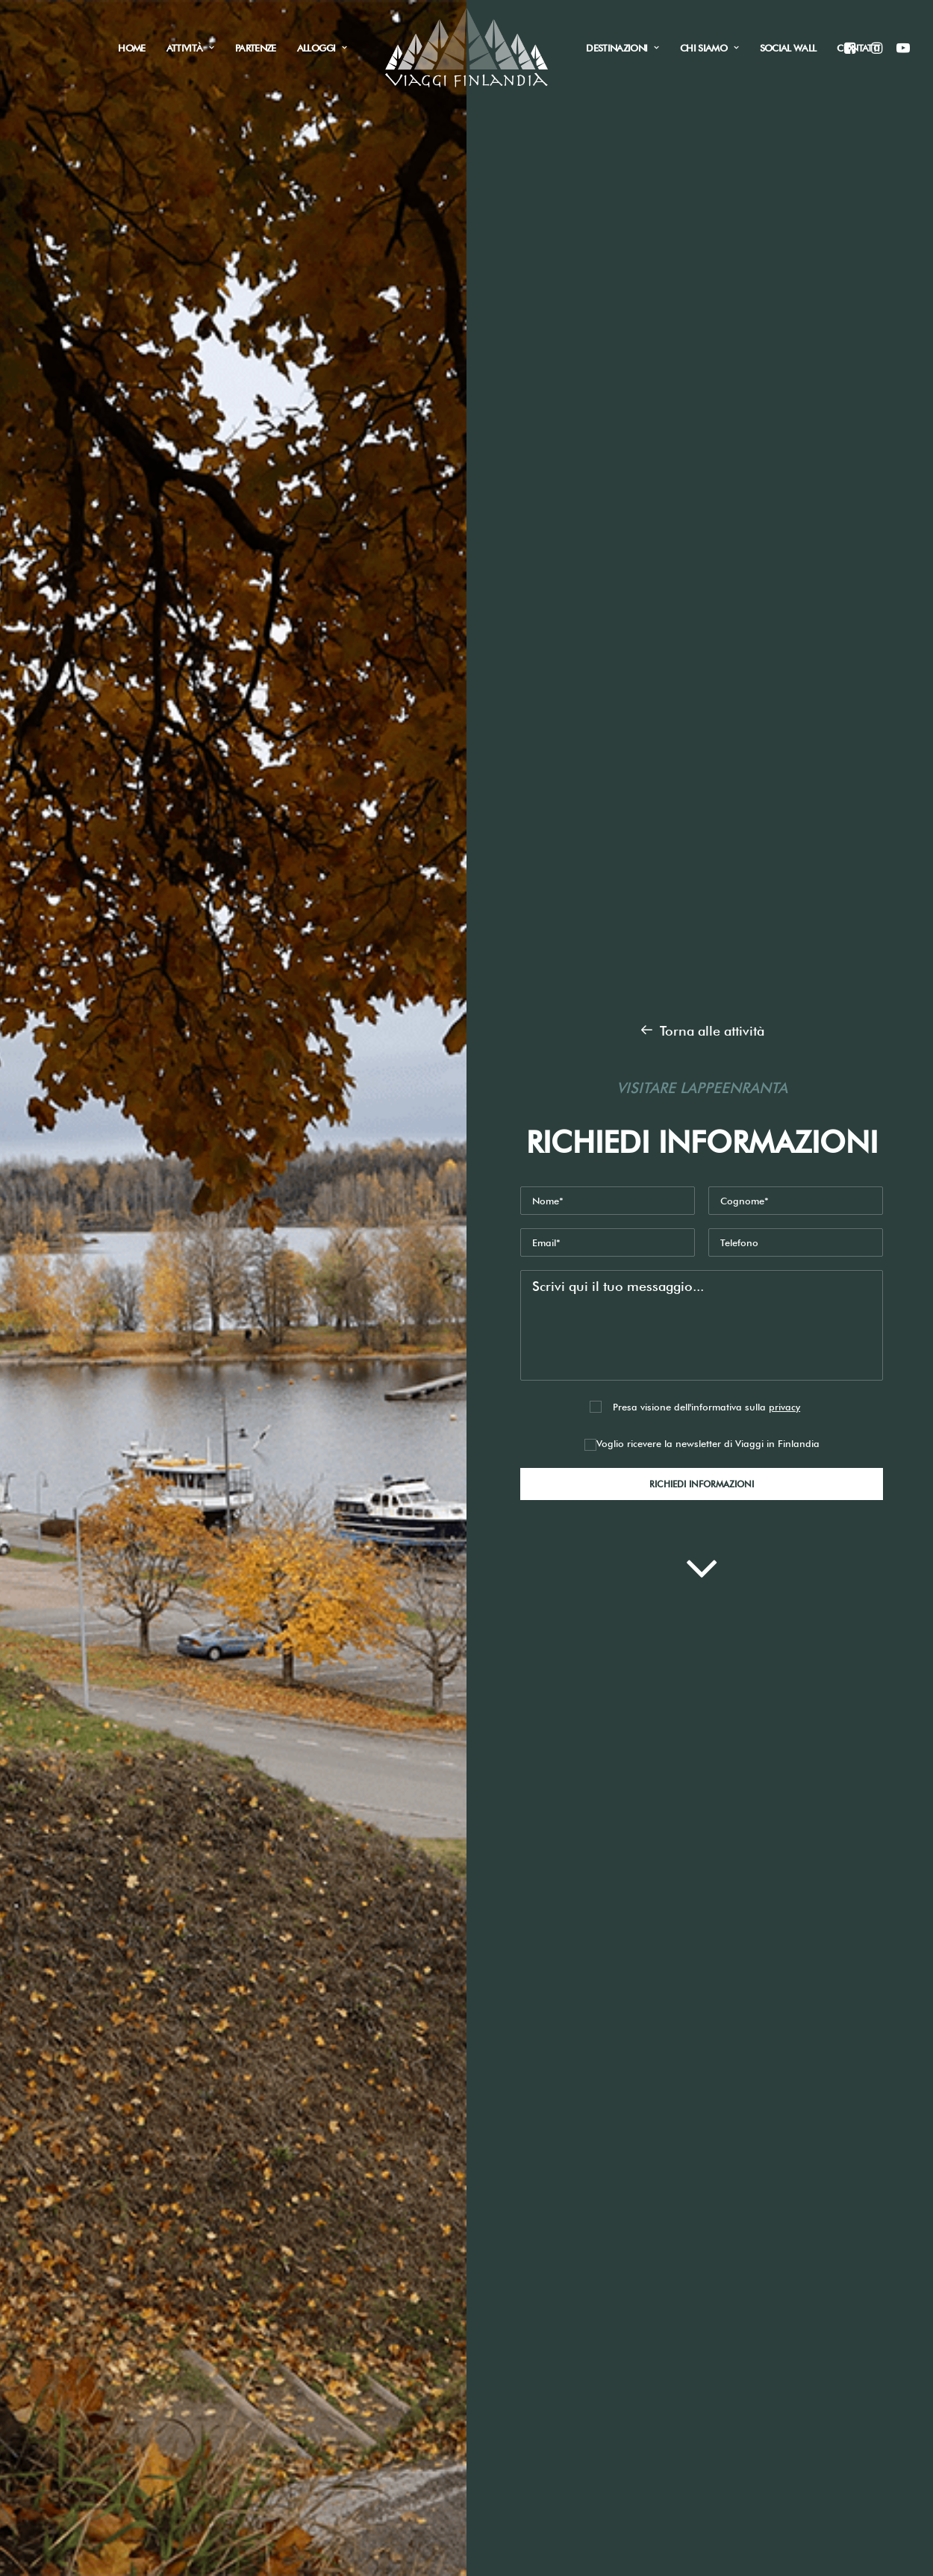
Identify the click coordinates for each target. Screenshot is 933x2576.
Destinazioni (622, 48)
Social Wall (788, 48)
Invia (614, 2014)
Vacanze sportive (244, 2324)
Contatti (858, 48)
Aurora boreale (240, 2230)
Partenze (255, 48)
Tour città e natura (248, 2301)
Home (131, 48)
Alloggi (322, 48)
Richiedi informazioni (141, 1227)
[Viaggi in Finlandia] (466, 48)
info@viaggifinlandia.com (419, 2213)
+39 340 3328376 (392, 2237)
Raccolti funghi (238, 2277)
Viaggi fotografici (245, 2348)
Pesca (210, 2254)
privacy (784, 478)
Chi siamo (709, 48)
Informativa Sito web (733, 1907)
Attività (190, 48)
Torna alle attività (702, 102)
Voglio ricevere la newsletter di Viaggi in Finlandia (702, 515)
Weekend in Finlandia (121, 1381)
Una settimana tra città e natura (150, 1441)
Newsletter (397, 1943)
